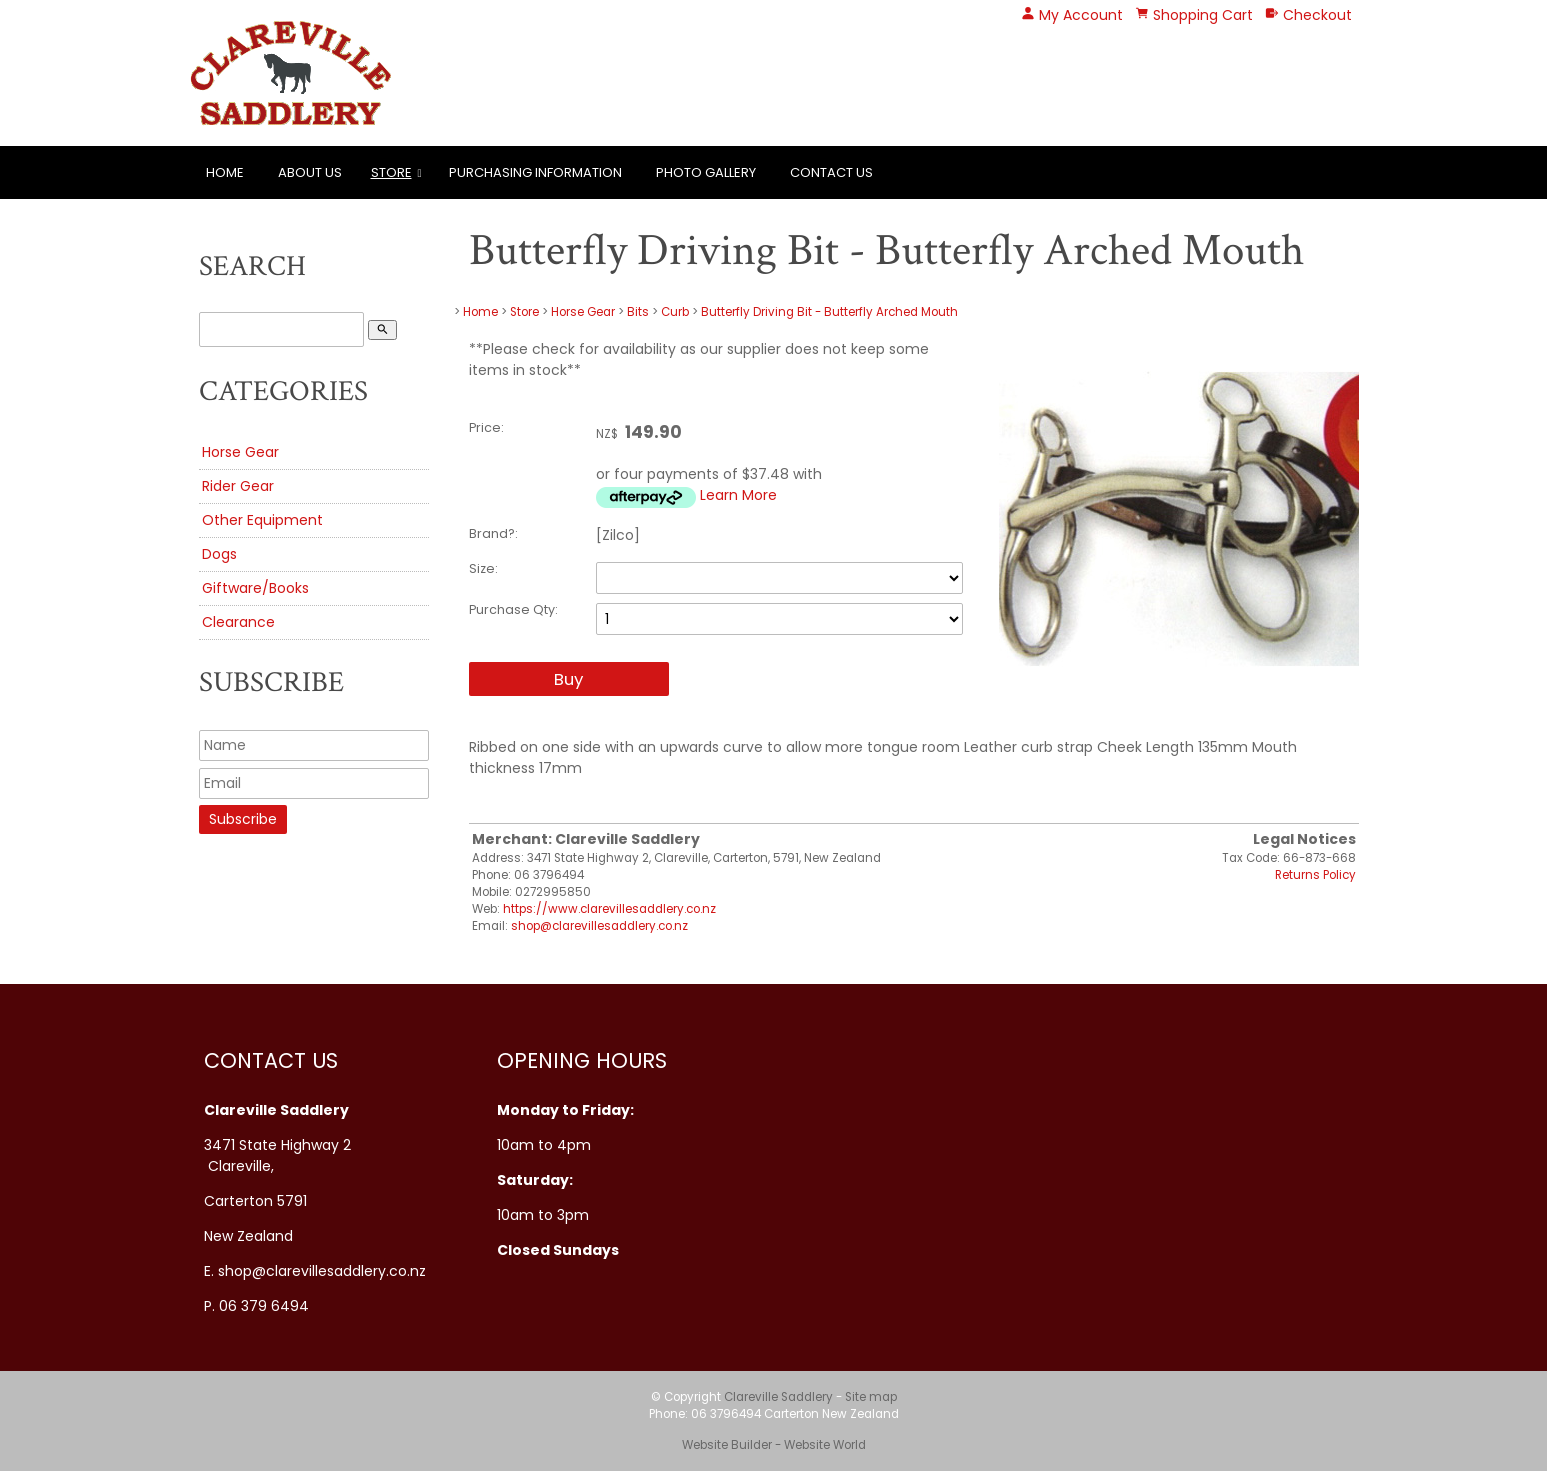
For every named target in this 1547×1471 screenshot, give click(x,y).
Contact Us (831, 172)
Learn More (738, 495)
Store (391, 172)
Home (225, 172)
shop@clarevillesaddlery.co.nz (599, 926)
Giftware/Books (255, 588)
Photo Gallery (706, 172)
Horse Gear (240, 452)
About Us (310, 172)
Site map (871, 1397)
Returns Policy (1315, 875)
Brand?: (493, 533)
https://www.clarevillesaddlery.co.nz (609, 909)
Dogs (219, 554)
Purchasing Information (535, 172)
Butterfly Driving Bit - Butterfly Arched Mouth (829, 312)
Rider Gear (238, 486)
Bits (638, 312)
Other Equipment (262, 520)
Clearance (238, 622)
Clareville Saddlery (778, 1397)
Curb (676, 312)
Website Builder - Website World (774, 1445)
